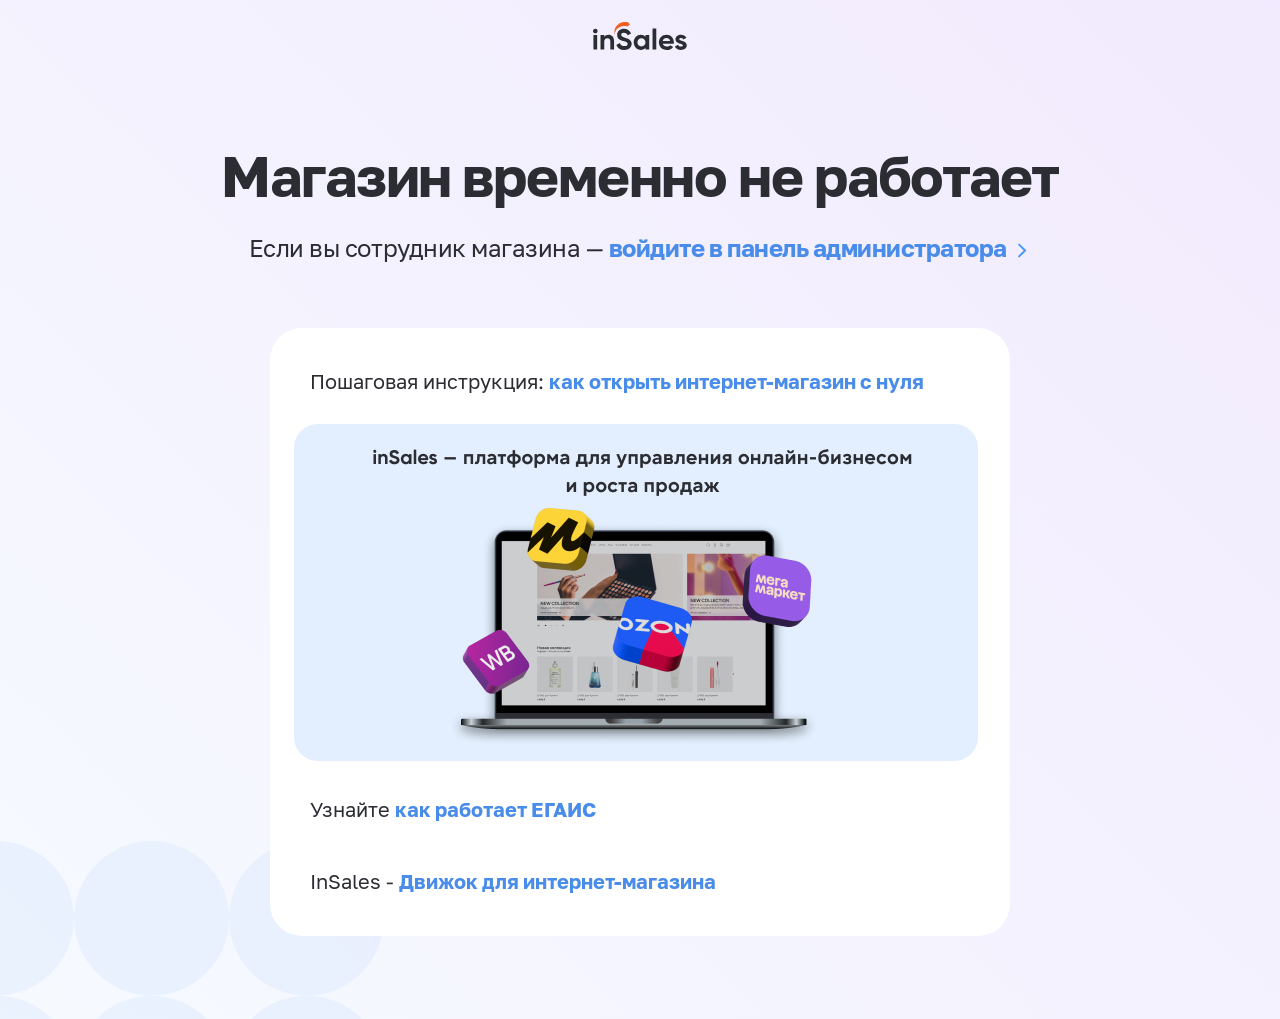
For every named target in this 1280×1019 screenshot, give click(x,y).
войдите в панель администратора (808, 247)
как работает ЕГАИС (495, 811)
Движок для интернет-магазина (557, 884)
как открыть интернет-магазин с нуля (736, 382)
